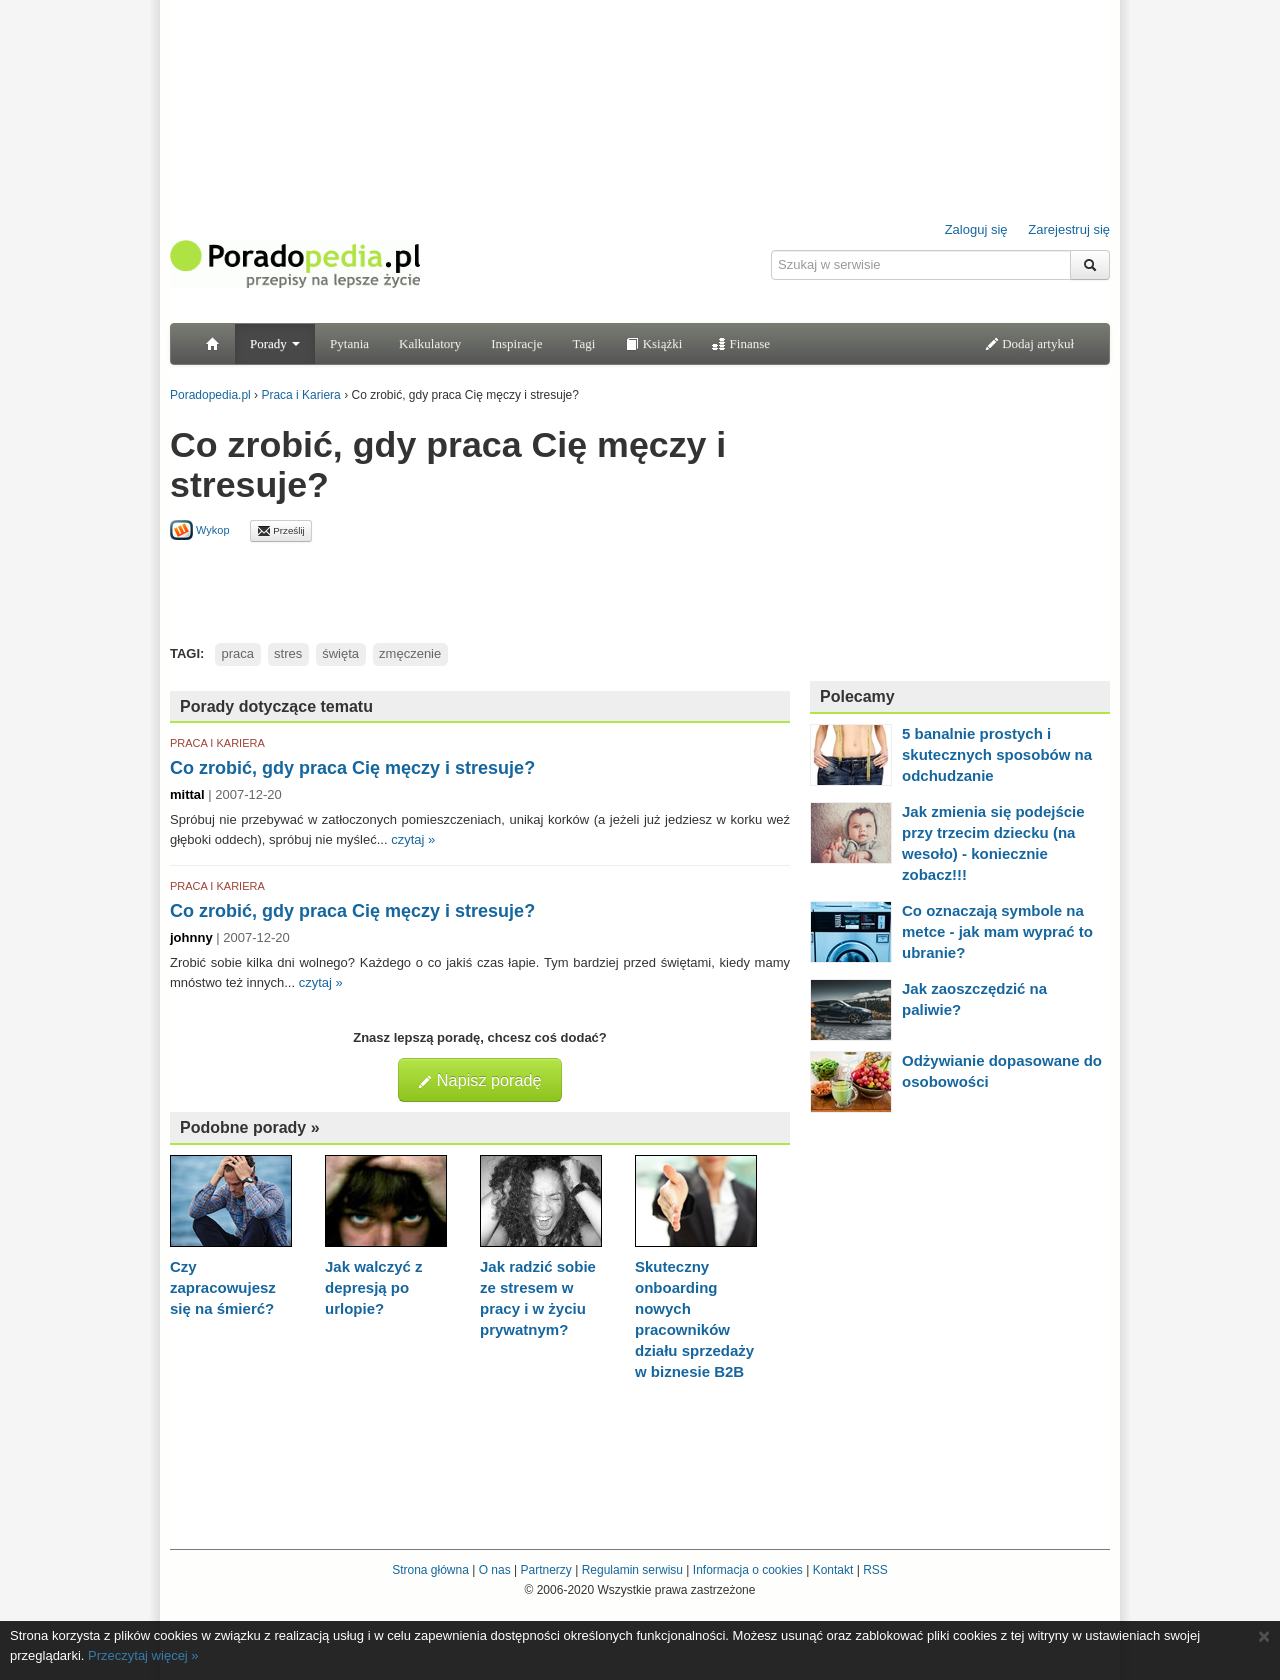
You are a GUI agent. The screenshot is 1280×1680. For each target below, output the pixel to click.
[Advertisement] (480, 587)
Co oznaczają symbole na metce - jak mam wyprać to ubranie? (997, 931)
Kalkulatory (430, 343)
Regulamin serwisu (632, 1570)
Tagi (583, 343)
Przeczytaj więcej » (143, 1655)
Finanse (741, 343)
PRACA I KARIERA (217, 743)
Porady (275, 343)
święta (340, 653)
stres (288, 653)
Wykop (200, 530)
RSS (875, 1570)
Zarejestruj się (1069, 229)
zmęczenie (410, 653)
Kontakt (833, 1570)
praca (238, 653)
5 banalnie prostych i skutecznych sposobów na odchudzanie (997, 754)
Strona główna (430, 1570)
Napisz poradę (479, 1080)
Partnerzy (545, 1570)
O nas (495, 1570)
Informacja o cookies (748, 1570)
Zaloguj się (976, 229)
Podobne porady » (250, 1127)
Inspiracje (516, 343)
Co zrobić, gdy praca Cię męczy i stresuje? (352, 768)
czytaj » (413, 839)
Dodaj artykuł (1029, 343)
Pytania (349, 343)
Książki (653, 343)
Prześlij (281, 531)
